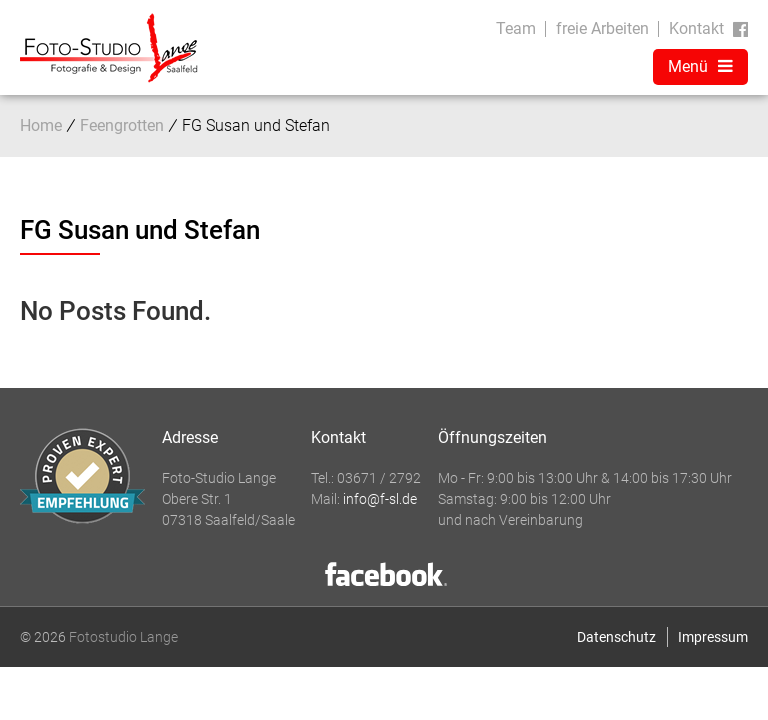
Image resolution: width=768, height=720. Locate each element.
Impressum (713, 637)
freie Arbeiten (602, 28)
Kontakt (696, 28)
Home (41, 125)
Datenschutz (616, 637)
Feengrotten (122, 125)
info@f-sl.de (380, 499)
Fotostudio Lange (123, 637)
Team (516, 28)
